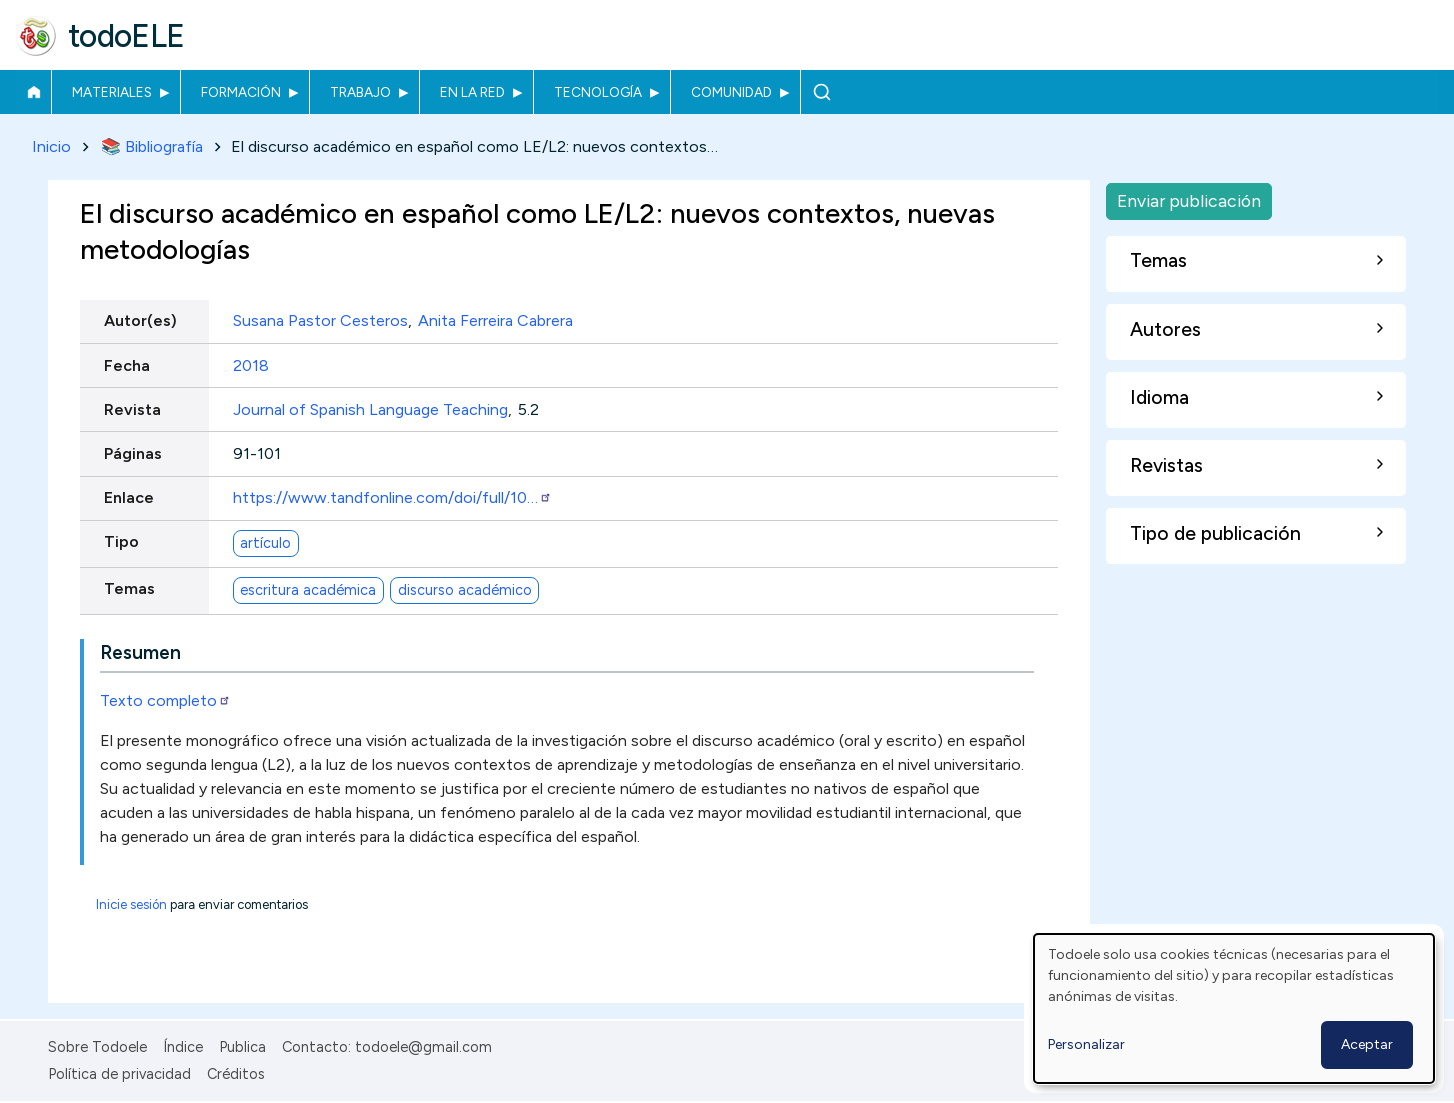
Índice (183, 1047)
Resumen (140, 652)
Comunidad (731, 92)
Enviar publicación (1189, 200)
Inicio (33, 92)
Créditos (236, 1074)
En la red (472, 92)
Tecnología (598, 92)
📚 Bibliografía (152, 146)
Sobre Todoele (97, 1047)
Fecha (127, 365)
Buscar (821, 92)
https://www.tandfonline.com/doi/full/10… (392, 498)
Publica (242, 1047)
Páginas (133, 453)
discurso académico (465, 590)
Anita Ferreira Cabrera (495, 321)
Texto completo (165, 700)
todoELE (126, 36)
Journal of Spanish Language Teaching (370, 409)
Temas (129, 589)
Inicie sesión (131, 904)
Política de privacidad (119, 1074)
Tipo (121, 542)
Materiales (112, 92)
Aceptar (1367, 1044)
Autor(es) (140, 321)
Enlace (129, 498)
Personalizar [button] (1086, 1044)
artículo (265, 543)
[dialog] (1234, 1008)
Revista (132, 409)
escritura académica (308, 590)
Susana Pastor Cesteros (320, 321)
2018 (251, 365)
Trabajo (360, 92)
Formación (241, 92)
